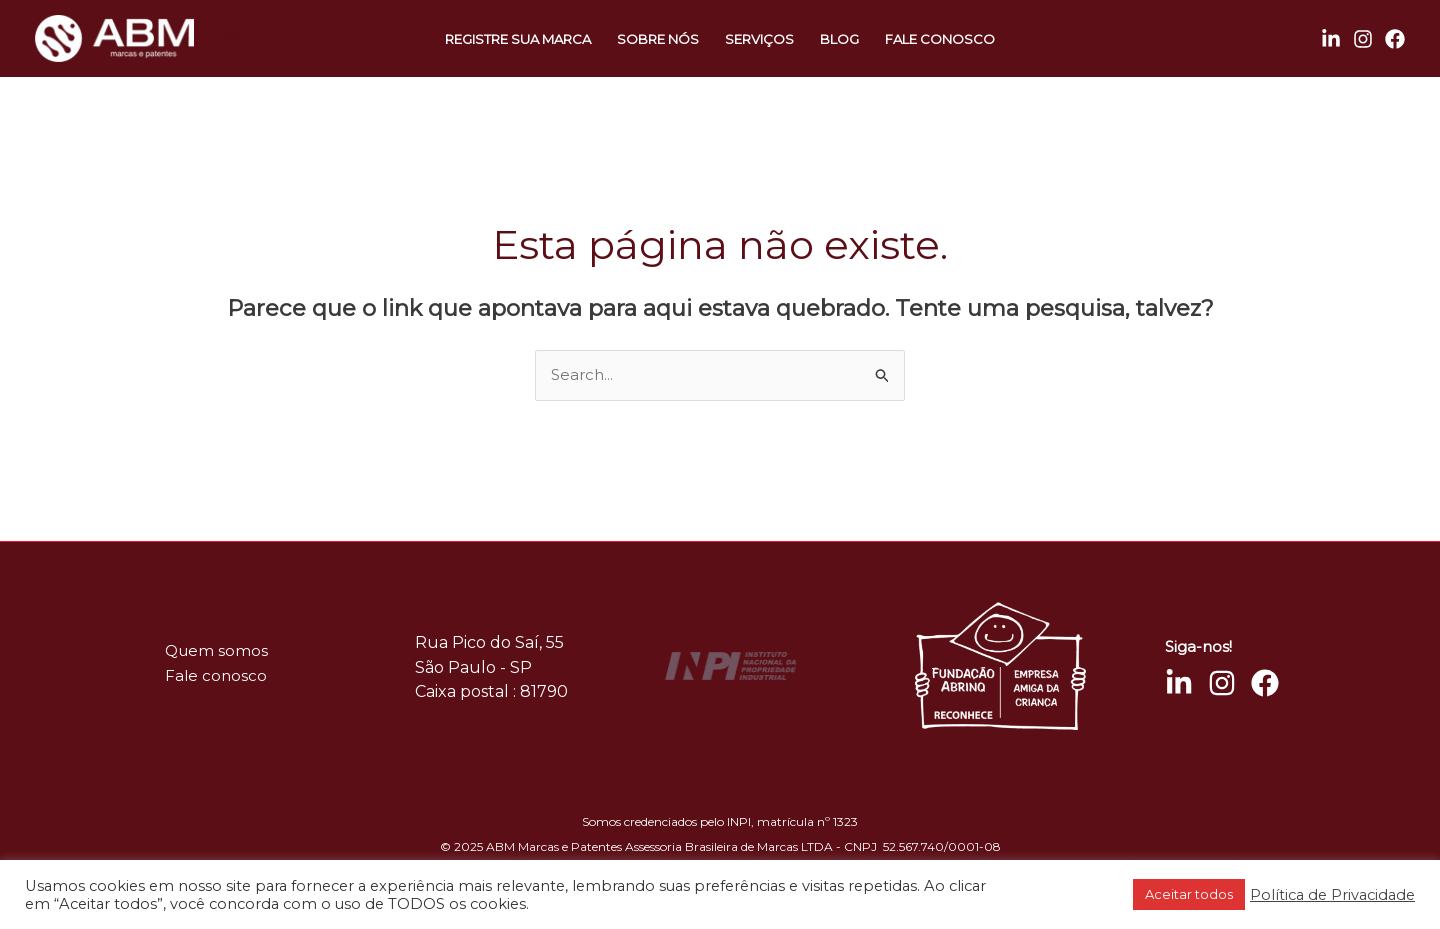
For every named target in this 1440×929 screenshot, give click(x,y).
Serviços (759, 39)
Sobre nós (658, 39)
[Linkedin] (1331, 39)
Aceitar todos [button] (1189, 894)
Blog (839, 39)
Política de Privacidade (1332, 895)
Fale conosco (940, 39)
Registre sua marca (518, 39)
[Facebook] (1395, 39)
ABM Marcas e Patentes (286, 38)
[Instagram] (1363, 39)
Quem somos (216, 650)
